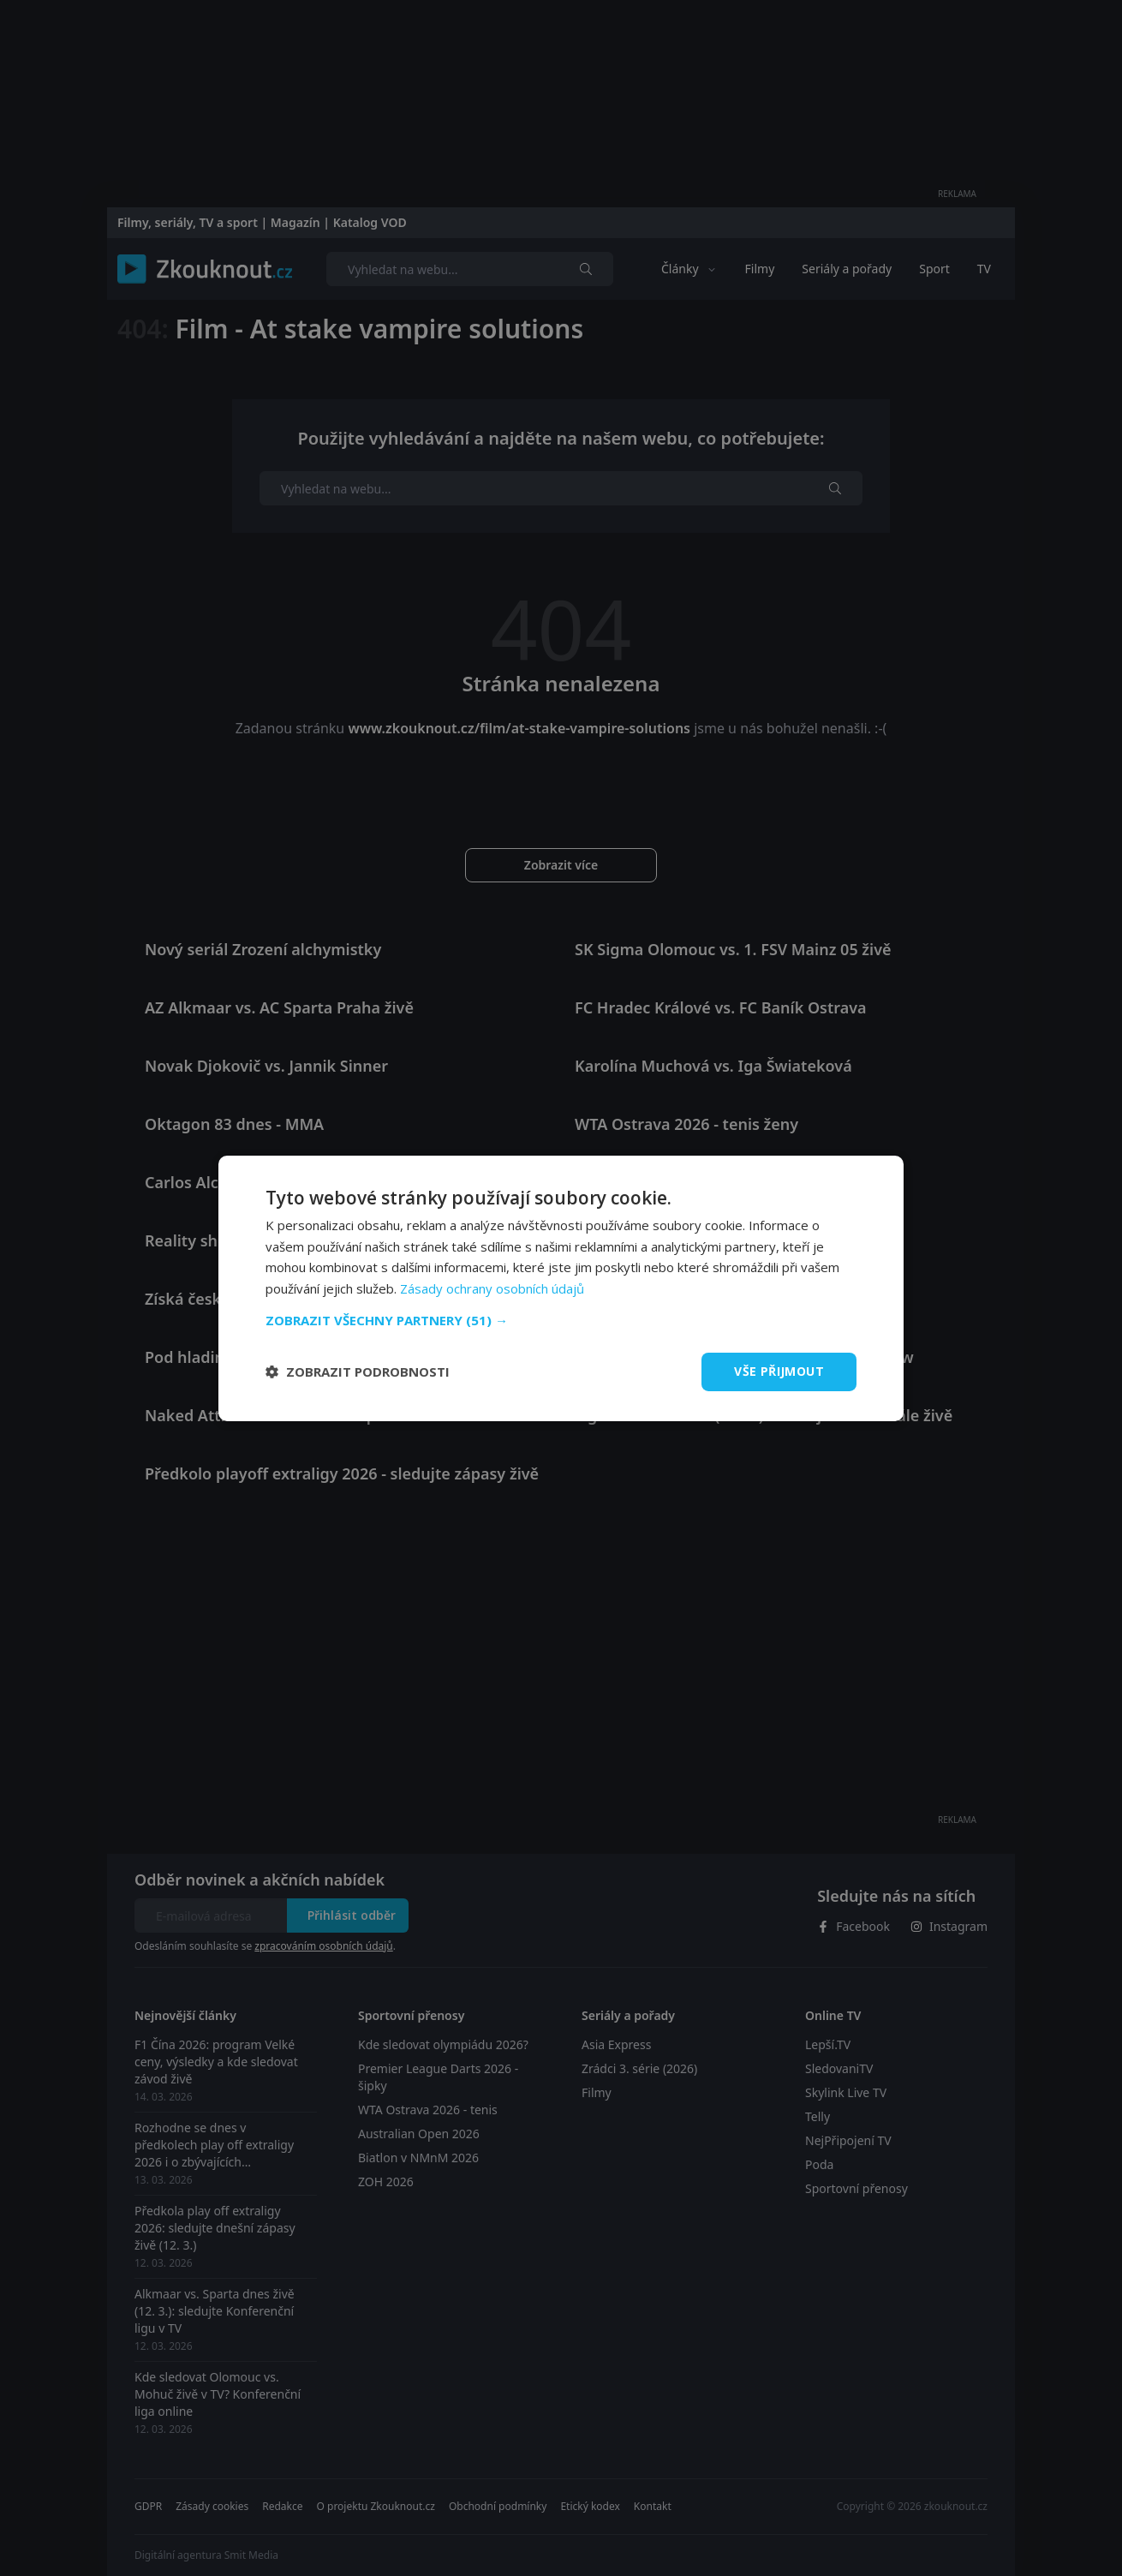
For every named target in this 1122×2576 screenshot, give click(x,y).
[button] (561, 1320)
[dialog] (561, 1287)
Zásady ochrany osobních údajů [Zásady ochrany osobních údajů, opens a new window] (492, 1288)
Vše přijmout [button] (779, 1371)
